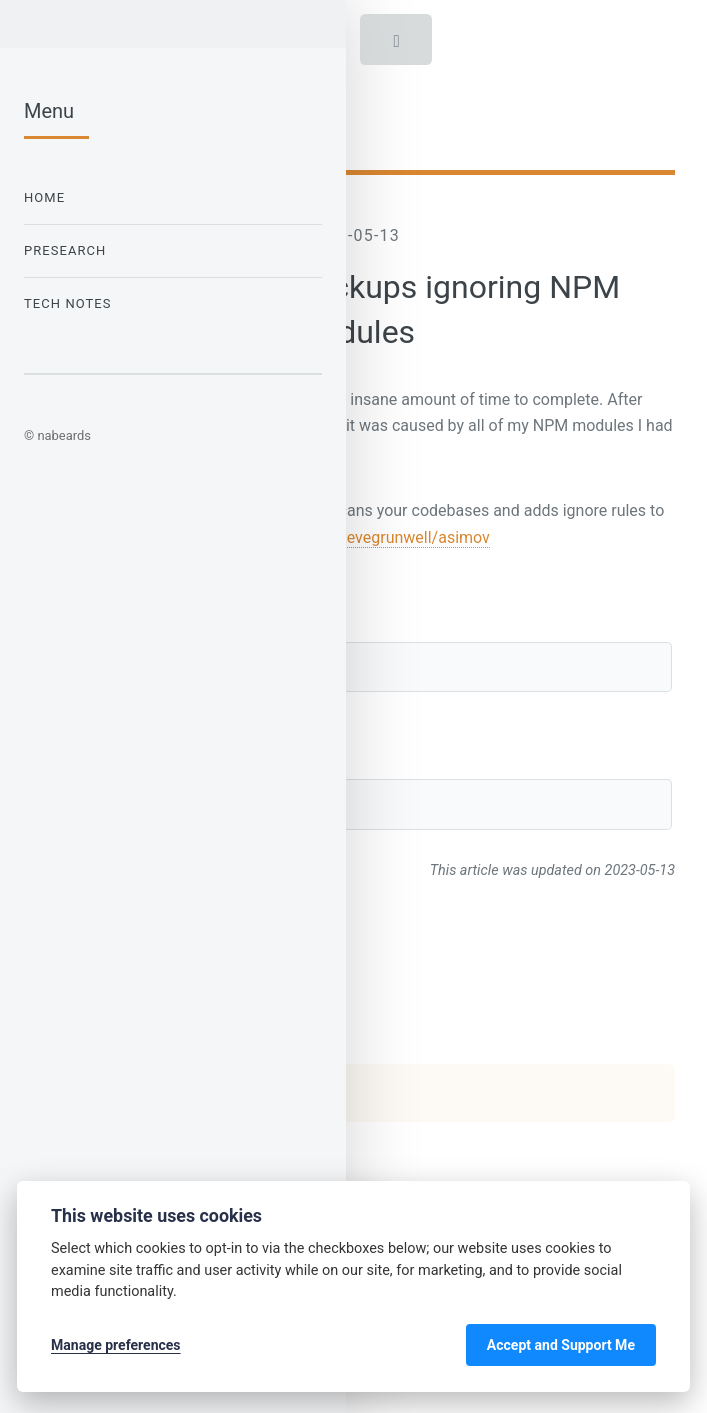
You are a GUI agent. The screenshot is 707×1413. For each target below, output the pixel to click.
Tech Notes (68, 303)
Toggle (398, 45)
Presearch (65, 250)
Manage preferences (116, 1345)
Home (44, 197)
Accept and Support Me (561, 1345)
